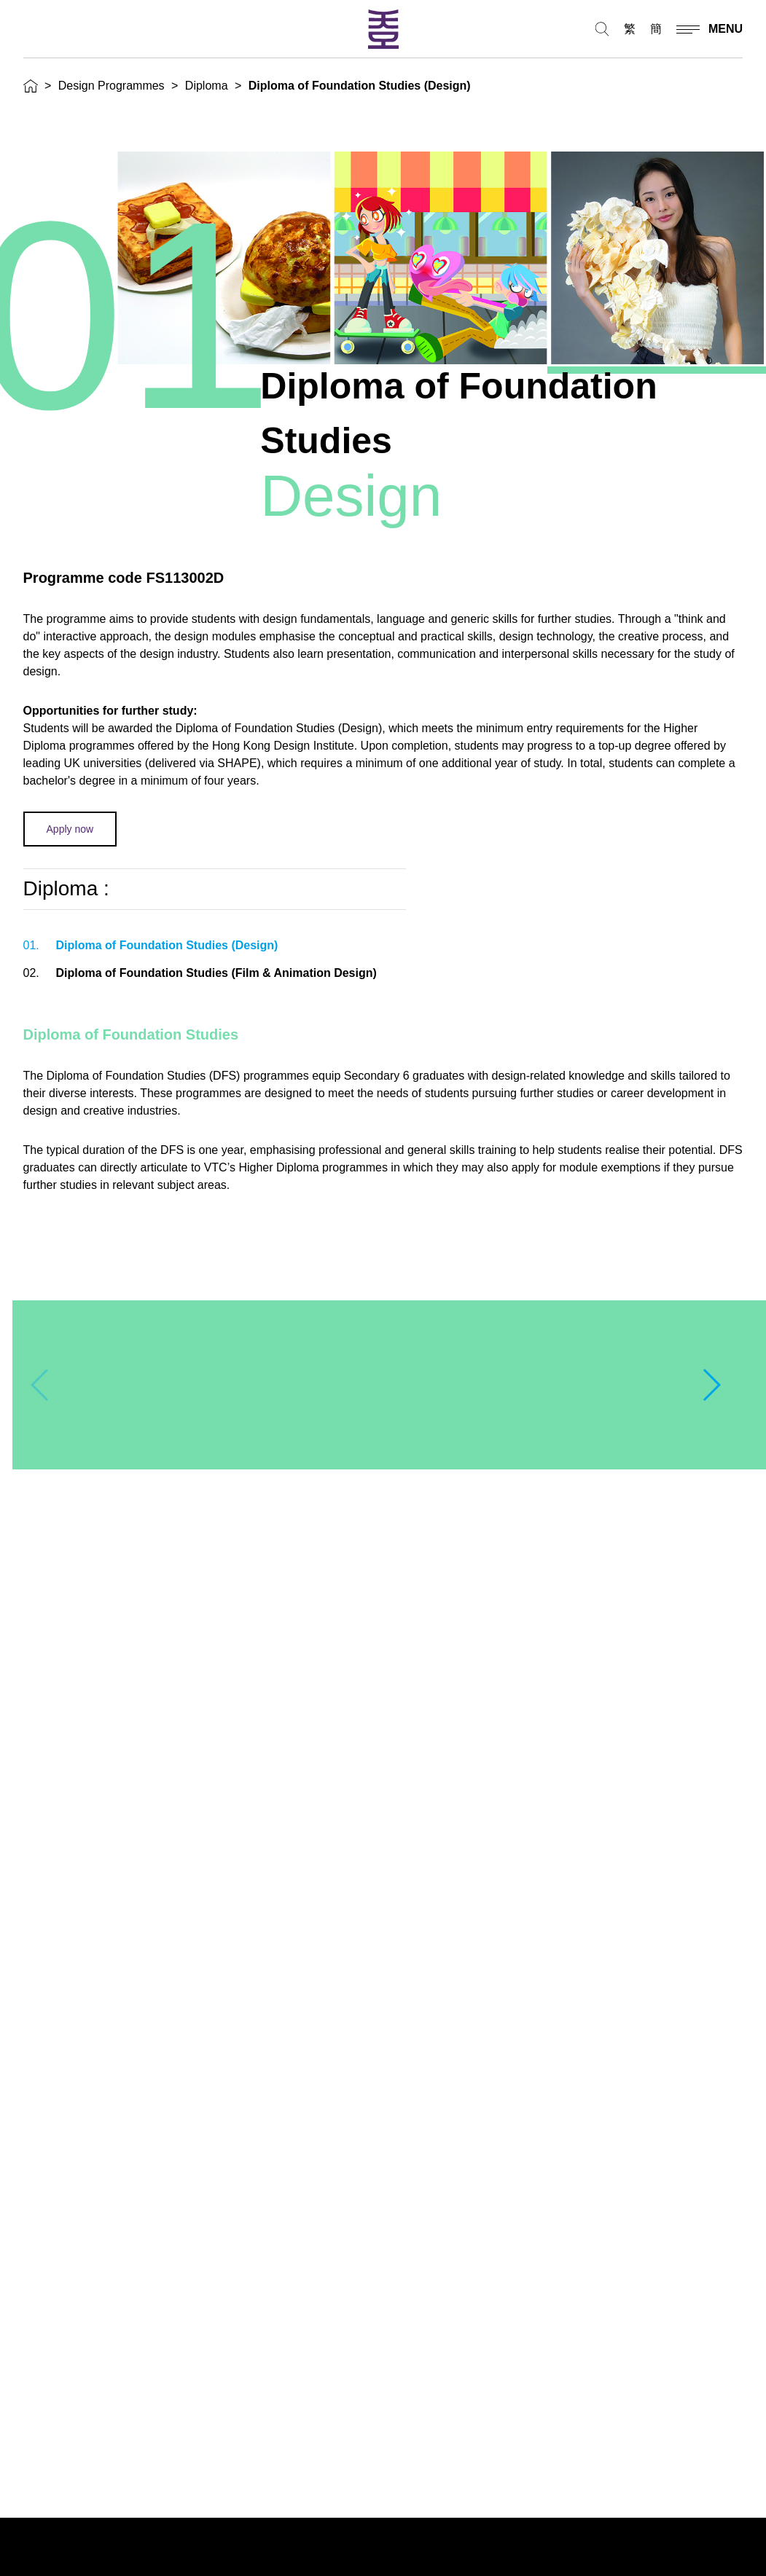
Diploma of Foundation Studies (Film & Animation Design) (200, 973)
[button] (711, 1385)
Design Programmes (111, 85)
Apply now (70, 829)
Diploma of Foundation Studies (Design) (150, 945)
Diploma (206, 85)
